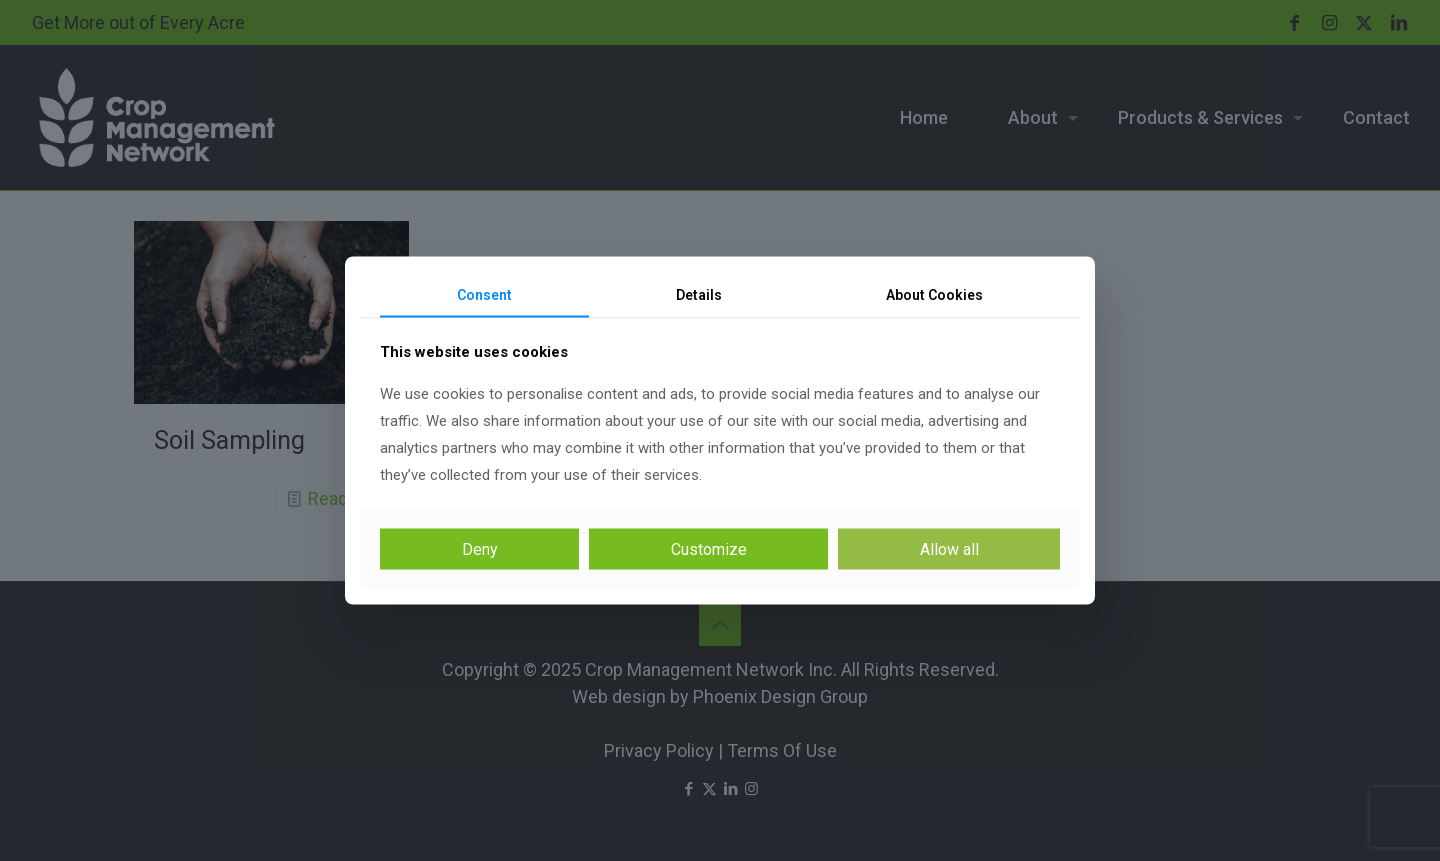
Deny (480, 549)
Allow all (949, 549)
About (934, 294)
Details (699, 294)
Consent (484, 294)
